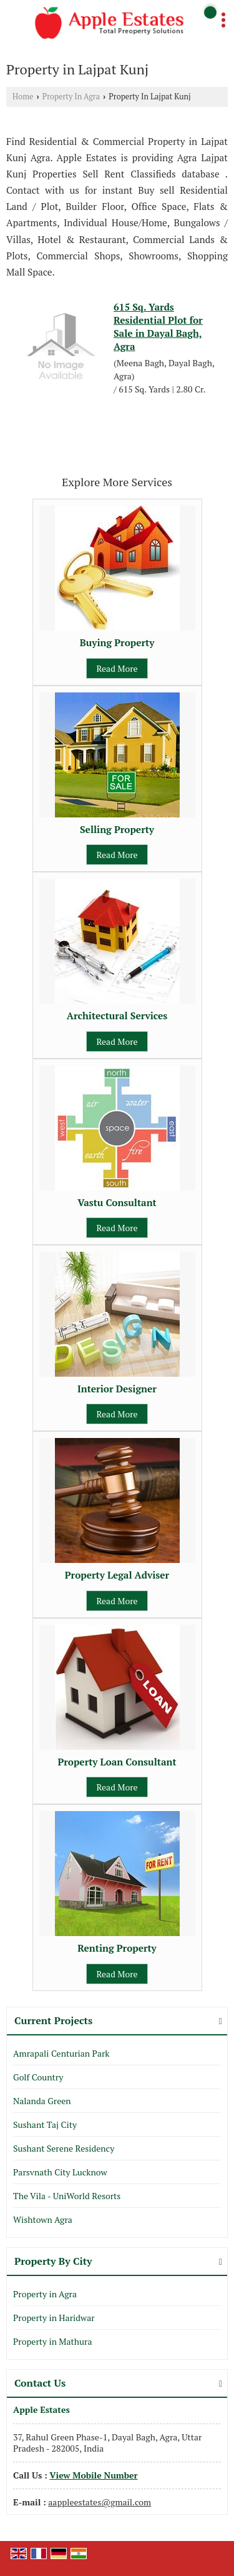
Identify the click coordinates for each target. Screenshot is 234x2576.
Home (22, 96)
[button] (93, 2475)
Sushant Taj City (45, 2124)
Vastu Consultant (117, 1202)
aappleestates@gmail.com (99, 2502)
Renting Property (117, 1948)
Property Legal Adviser (117, 1575)
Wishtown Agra (42, 2219)
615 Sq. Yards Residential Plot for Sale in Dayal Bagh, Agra (158, 326)
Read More (116, 668)
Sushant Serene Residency (63, 2148)
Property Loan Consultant (116, 1761)
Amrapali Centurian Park (61, 2053)
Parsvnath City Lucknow (60, 2172)
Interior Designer (117, 1388)
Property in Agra (45, 2294)
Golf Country (38, 2077)
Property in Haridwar (54, 2318)
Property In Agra (71, 96)
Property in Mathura (52, 2341)
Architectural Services (117, 1015)
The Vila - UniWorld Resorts (66, 2196)
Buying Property (117, 642)
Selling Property (117, 829)
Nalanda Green (42, 2101)
